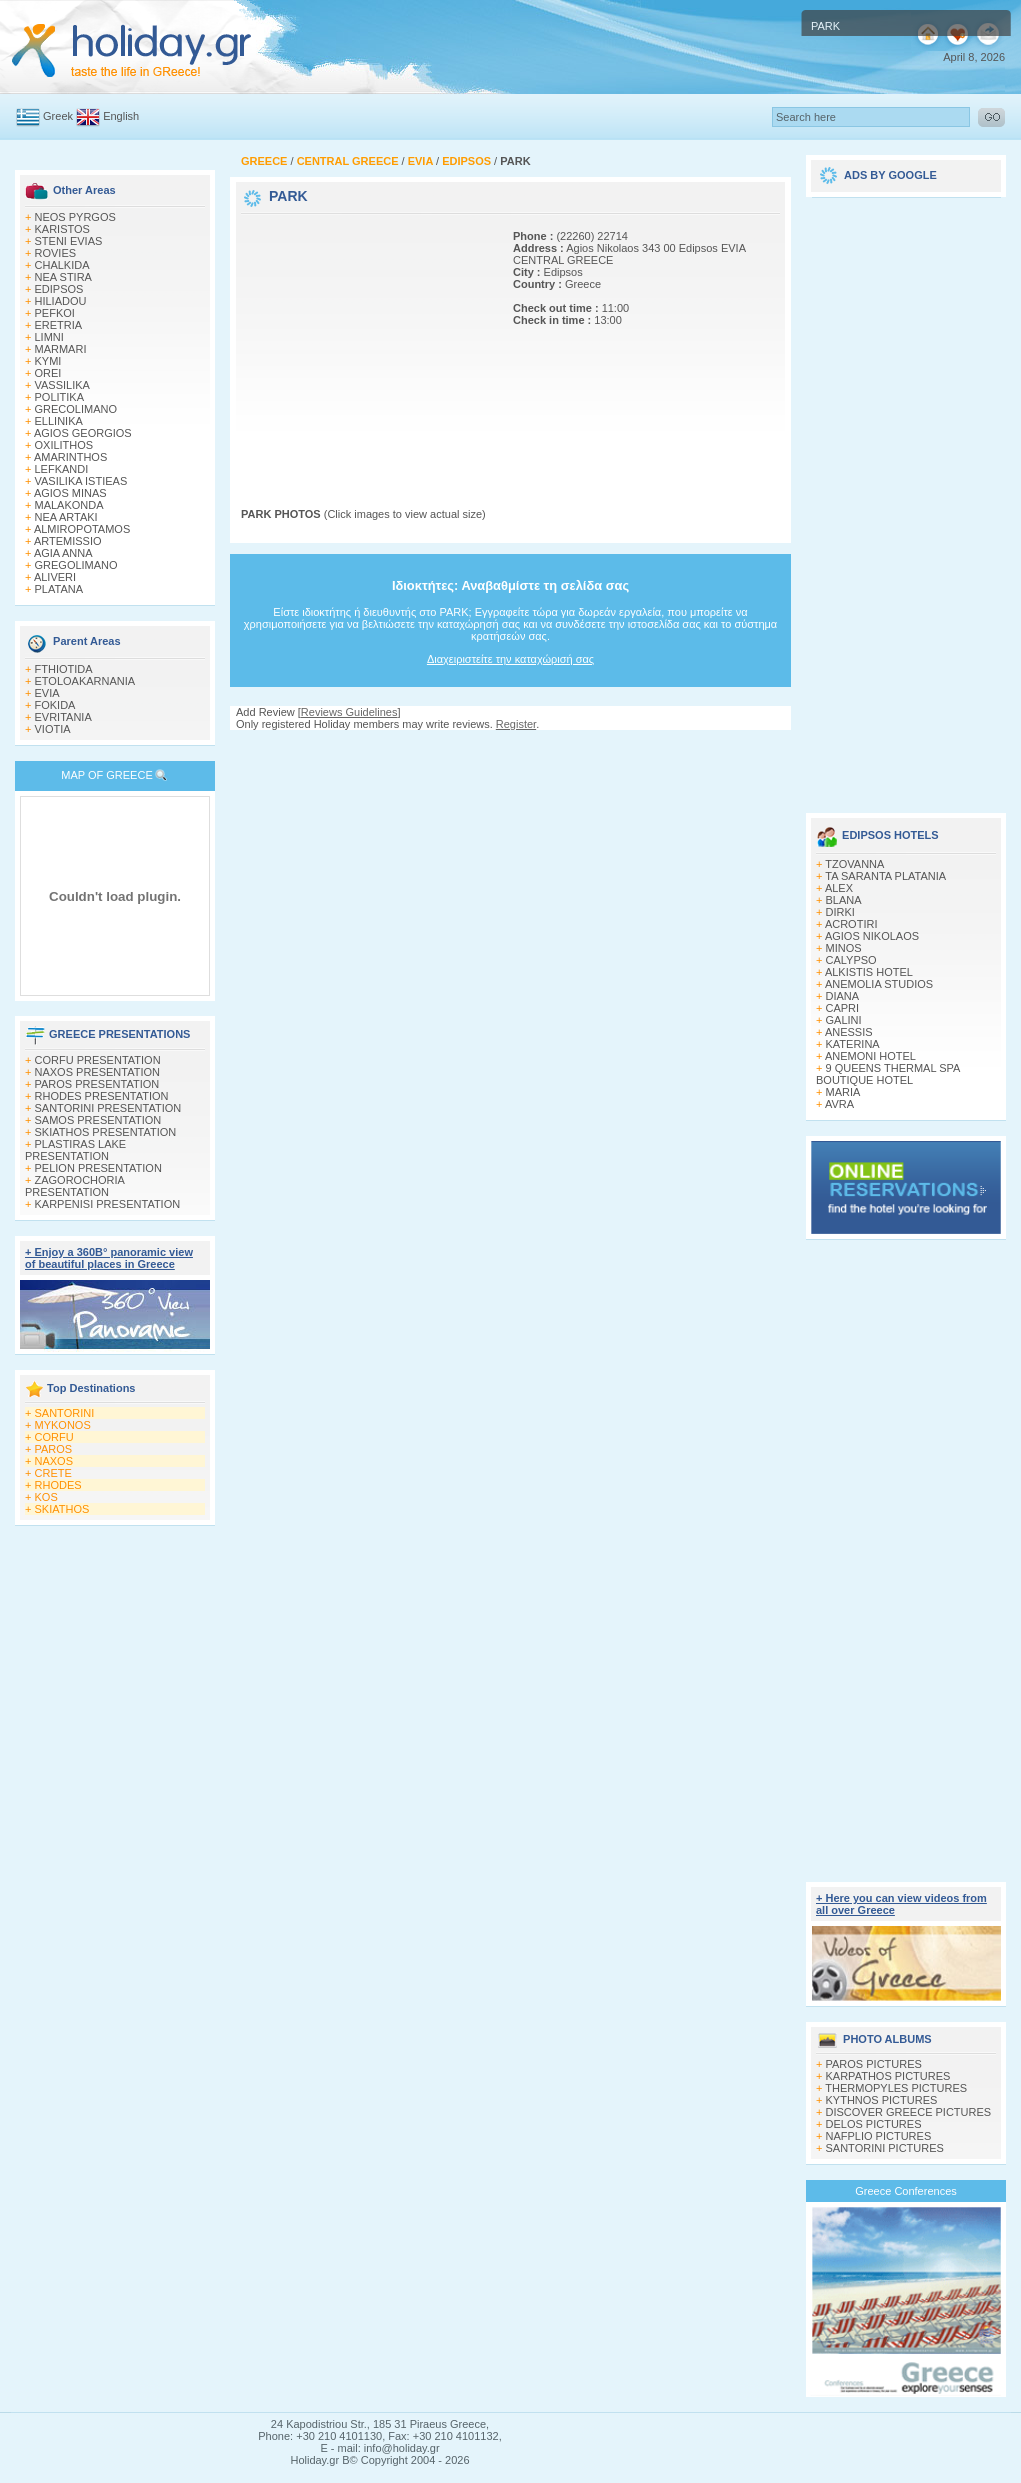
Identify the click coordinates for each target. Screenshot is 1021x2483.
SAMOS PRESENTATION (98, 1120)
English (121, 116)
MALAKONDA (69, 505)
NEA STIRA (63, 277)
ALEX (839, 888)
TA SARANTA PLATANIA (885, 876)
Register (516, 724)
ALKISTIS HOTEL (869, 972)
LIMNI (49, 337)
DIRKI (840, 912)
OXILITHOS (64, 445)
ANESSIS (849, 1032)
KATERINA (853, 1044)
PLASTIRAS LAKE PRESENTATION (75, 1150)
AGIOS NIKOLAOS (872, 936)
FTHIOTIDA (64, 669)
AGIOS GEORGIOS (83, 433)
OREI (48, 373)
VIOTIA (53, 729)
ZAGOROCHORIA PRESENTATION (74, 1186)
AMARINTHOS (70, 457)
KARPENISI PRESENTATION (108, 1204)
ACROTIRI (851, 924)
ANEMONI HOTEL (870, 1056)
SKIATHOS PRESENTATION (106, 1132)
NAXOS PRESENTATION (98, 1072)
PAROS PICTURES (874, 2064)
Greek (58, 116)
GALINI (844, 1020)
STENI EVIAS (69, 241)
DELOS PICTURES (874, 2124)
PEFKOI (55, 313)
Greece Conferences (906, 2191)
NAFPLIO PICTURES (879, 2136)
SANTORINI (65, 1413)
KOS (46, 1497)
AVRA (839, 1104)
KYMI (48, 361)
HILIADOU (61, 301)
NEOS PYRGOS (75, 217)
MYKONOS (63, 1425)
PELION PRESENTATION (98, 1168)
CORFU (54, 1437)
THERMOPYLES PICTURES (896, 2088)
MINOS (844, 948)
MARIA (843, 1092)
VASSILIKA (62, 385)
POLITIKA (60, 397)
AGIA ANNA (63, 553)
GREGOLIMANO (76, 565)
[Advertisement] (366, 343)
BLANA (844, 900)
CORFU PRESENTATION (98, 1060)
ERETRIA (59, 325)
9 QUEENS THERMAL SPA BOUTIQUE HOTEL (888, 1074)
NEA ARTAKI (66, 517)
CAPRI (843, 1008)
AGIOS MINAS (70, 493)
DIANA (843, 996)
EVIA (47, 693)
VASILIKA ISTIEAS (81, 481)
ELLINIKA (59, 421)
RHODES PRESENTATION (102, 1096)
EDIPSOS (59, 289)
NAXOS (54, 1461)
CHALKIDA (62, 265)
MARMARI (61, 349)
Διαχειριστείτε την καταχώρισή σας (510, 659)
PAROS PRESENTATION (97, 1084)
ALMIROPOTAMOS (82, 529)
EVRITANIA (63, 717)
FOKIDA (55, 705)
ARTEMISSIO (68, 541)
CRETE (53, 1473)
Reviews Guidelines (349, 712)
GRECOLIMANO (76, 409)
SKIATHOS (62, 1509)
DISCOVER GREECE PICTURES (909, 2112)
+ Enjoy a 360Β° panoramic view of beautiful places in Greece (109, 1258)
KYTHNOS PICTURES (882, 2100)
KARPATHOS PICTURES (888, 2076)
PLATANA (59, 589)
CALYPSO (851, 960)
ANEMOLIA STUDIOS (879, 984)
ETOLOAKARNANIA (85, 681)
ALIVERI (55, 577)
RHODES (58, 1485)
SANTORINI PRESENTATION (108, 1108)
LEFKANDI (62, 469)
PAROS (54, 1449)
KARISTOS (62, 229)
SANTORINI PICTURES (885, 2148)
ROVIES (56, 253)
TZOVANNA (854, 864)
